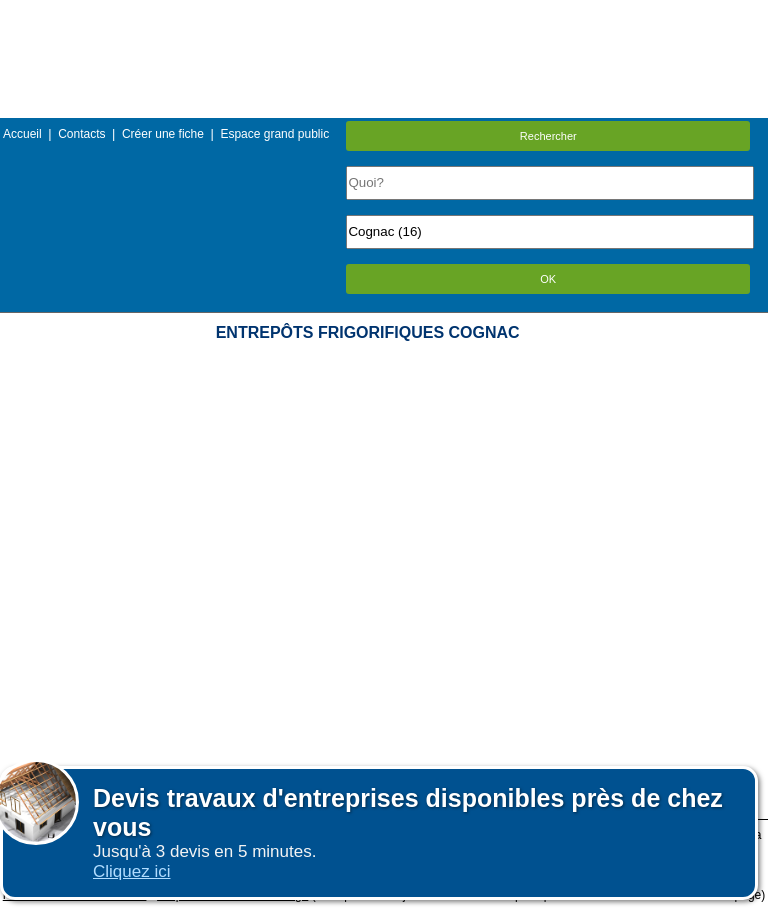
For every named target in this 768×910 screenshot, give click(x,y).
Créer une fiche (163, 134)
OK (548, 279)
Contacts (81, 134)
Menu (384, 14)
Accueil (22, 134)
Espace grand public (274, 134)
